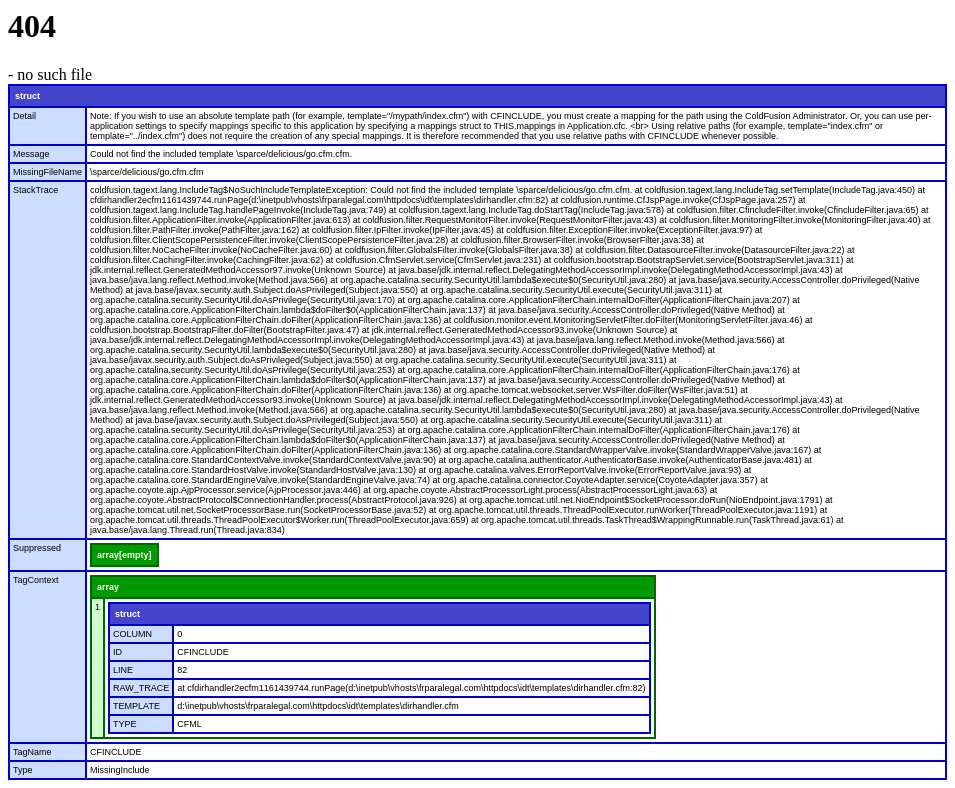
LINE (123, 670)
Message (31, 154)
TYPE (125, 724)
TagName (32, 752)
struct (27, 96)
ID (117, 652)
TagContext (36, 580)
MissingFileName (47, 172)
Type (23, 770)
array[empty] (124, 555)
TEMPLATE (136, 706)
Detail (24, 116)
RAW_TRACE (141, 688)
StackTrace (35, 190)
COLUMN (132, 634)
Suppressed (37, 548)
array (108, 587)
